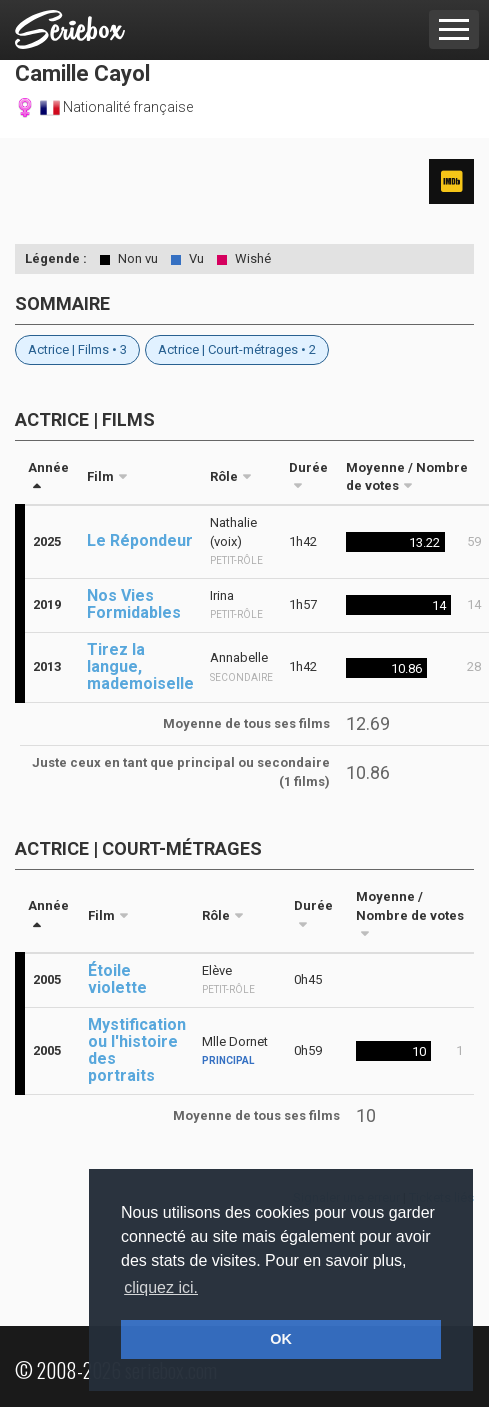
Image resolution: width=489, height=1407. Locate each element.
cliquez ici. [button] (161, 1287)
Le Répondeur (140, 540)
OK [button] (281, 1339)
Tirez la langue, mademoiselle (140, 666)
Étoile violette (117, 979)
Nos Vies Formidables (134, 604)
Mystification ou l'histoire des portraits (137, 1050)
